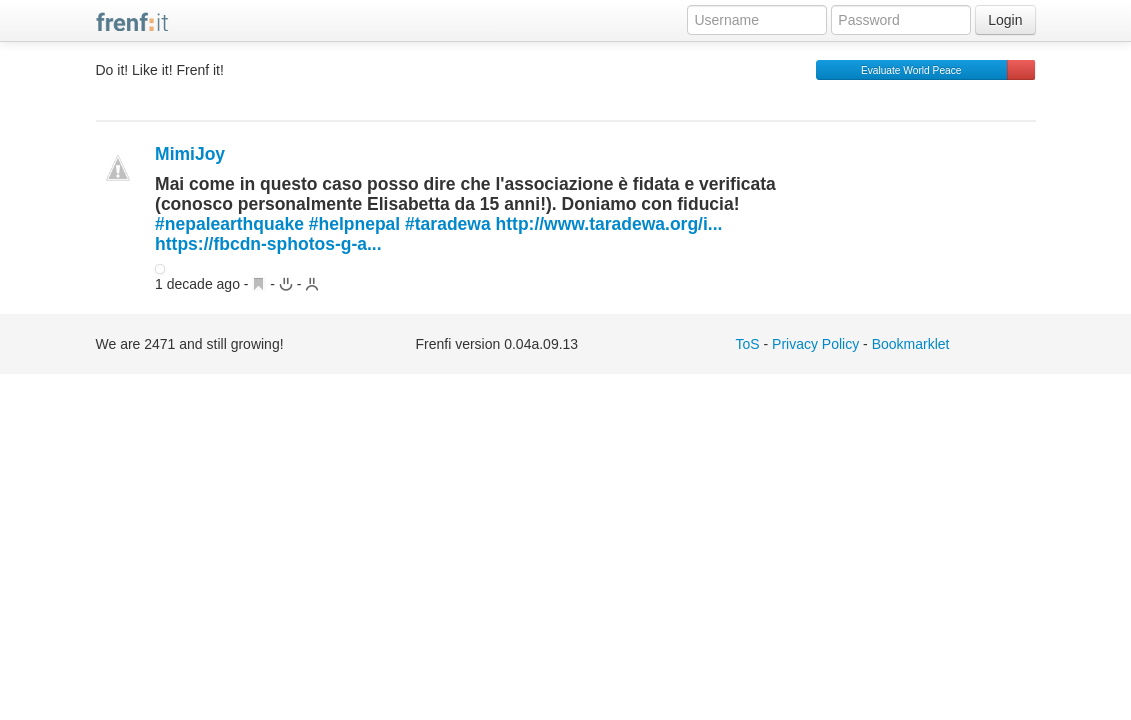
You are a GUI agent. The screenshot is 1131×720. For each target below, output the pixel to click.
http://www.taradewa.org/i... (612, 224)
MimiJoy (190, 154)
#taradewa (448, 224)
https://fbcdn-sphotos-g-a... (268, 244)
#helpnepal (354, 224)
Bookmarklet (911, 344)
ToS (748, 344)
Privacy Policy (815, 344)
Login (1005, 20)
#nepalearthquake (229, 224)
